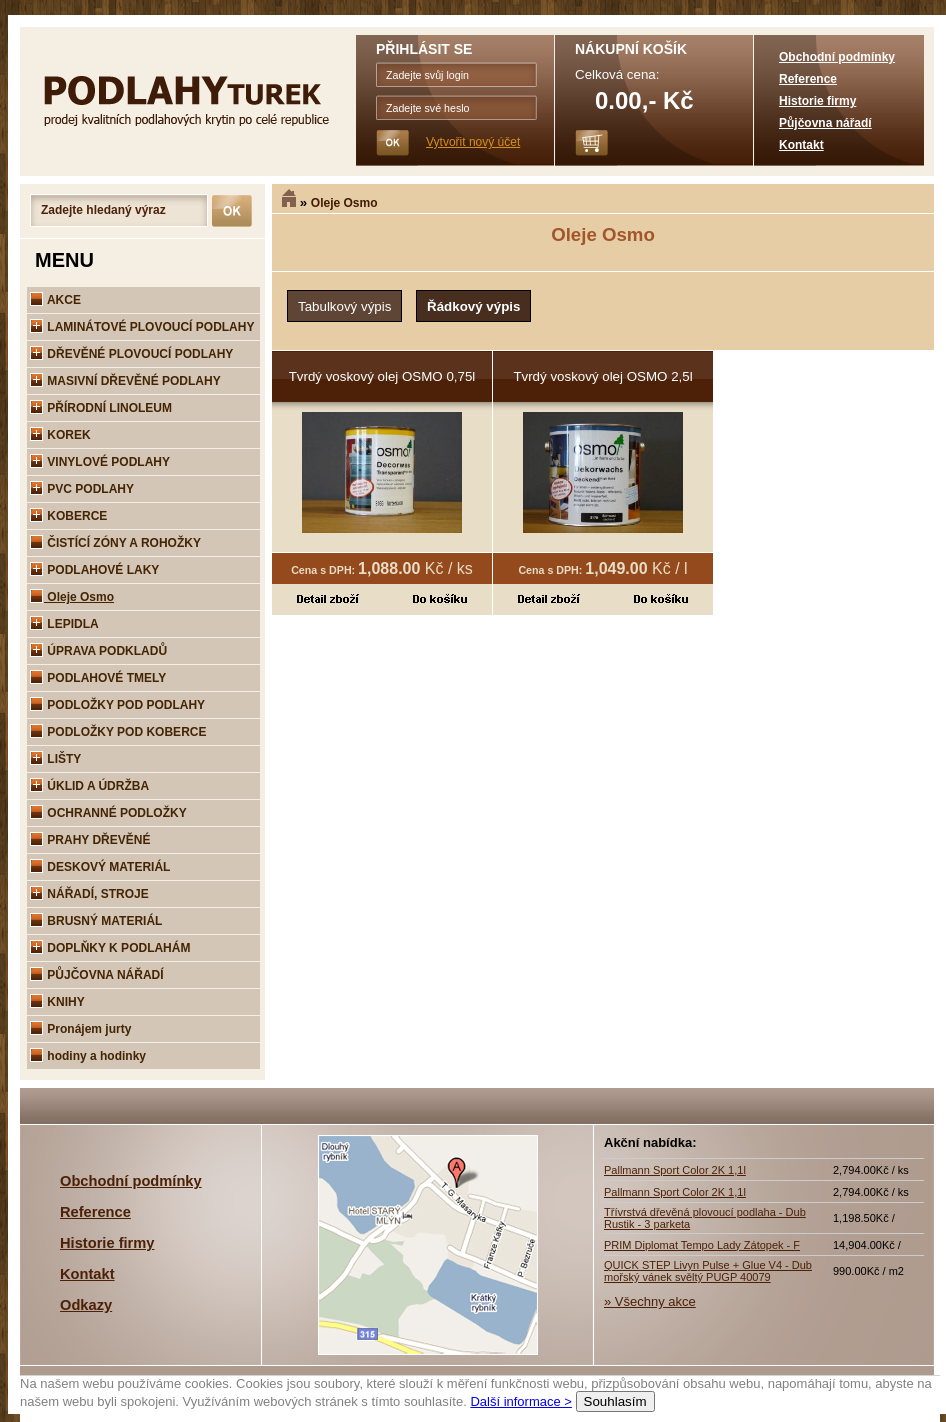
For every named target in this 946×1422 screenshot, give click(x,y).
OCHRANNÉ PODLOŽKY (108, 813)
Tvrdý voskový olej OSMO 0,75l (382, 376)
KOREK (60, 435)
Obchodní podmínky (837, 57)
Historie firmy (817, 101)
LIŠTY (55, 759)
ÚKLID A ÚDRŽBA (89, 786)
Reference (808, 79)
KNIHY (57, 1002)
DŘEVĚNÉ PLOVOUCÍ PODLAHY (131, 354)
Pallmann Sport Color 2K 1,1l (675, 1170)
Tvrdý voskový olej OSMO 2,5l (602, 376)
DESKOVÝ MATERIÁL (100, 867)
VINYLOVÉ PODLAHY (100, 462)
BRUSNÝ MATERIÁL (96, 921)
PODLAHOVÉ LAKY (94, 570)
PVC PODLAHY (82, 489)
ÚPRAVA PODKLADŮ (98, 651)
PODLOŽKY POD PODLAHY (117, 705)
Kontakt (801, 145)
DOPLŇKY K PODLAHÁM (110, 948)
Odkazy (86, 1305)
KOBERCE (68, 516)
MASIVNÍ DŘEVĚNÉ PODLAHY (125, 381)
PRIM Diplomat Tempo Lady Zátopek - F (702, 1245)
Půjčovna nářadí (825, 123)
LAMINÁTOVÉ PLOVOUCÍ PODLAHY (142, 327)
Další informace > (521, 1401)
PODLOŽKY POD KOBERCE (118, 732)
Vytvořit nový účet (473, 142)
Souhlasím (615, 1401)
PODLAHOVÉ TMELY (98, 678)
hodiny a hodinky (88, 1056)
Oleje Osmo (344, 203)
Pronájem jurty (80, 1029)
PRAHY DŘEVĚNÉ (90, 840)
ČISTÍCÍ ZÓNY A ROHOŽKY (115, 543)
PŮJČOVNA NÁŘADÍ (97, 975)
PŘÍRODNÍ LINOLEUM (101, 408)
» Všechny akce (650, 1301)
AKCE (55, 300)
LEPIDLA (64, 624)
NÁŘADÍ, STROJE (89, 894)
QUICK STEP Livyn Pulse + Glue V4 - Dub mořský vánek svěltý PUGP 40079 (708, 1271)
